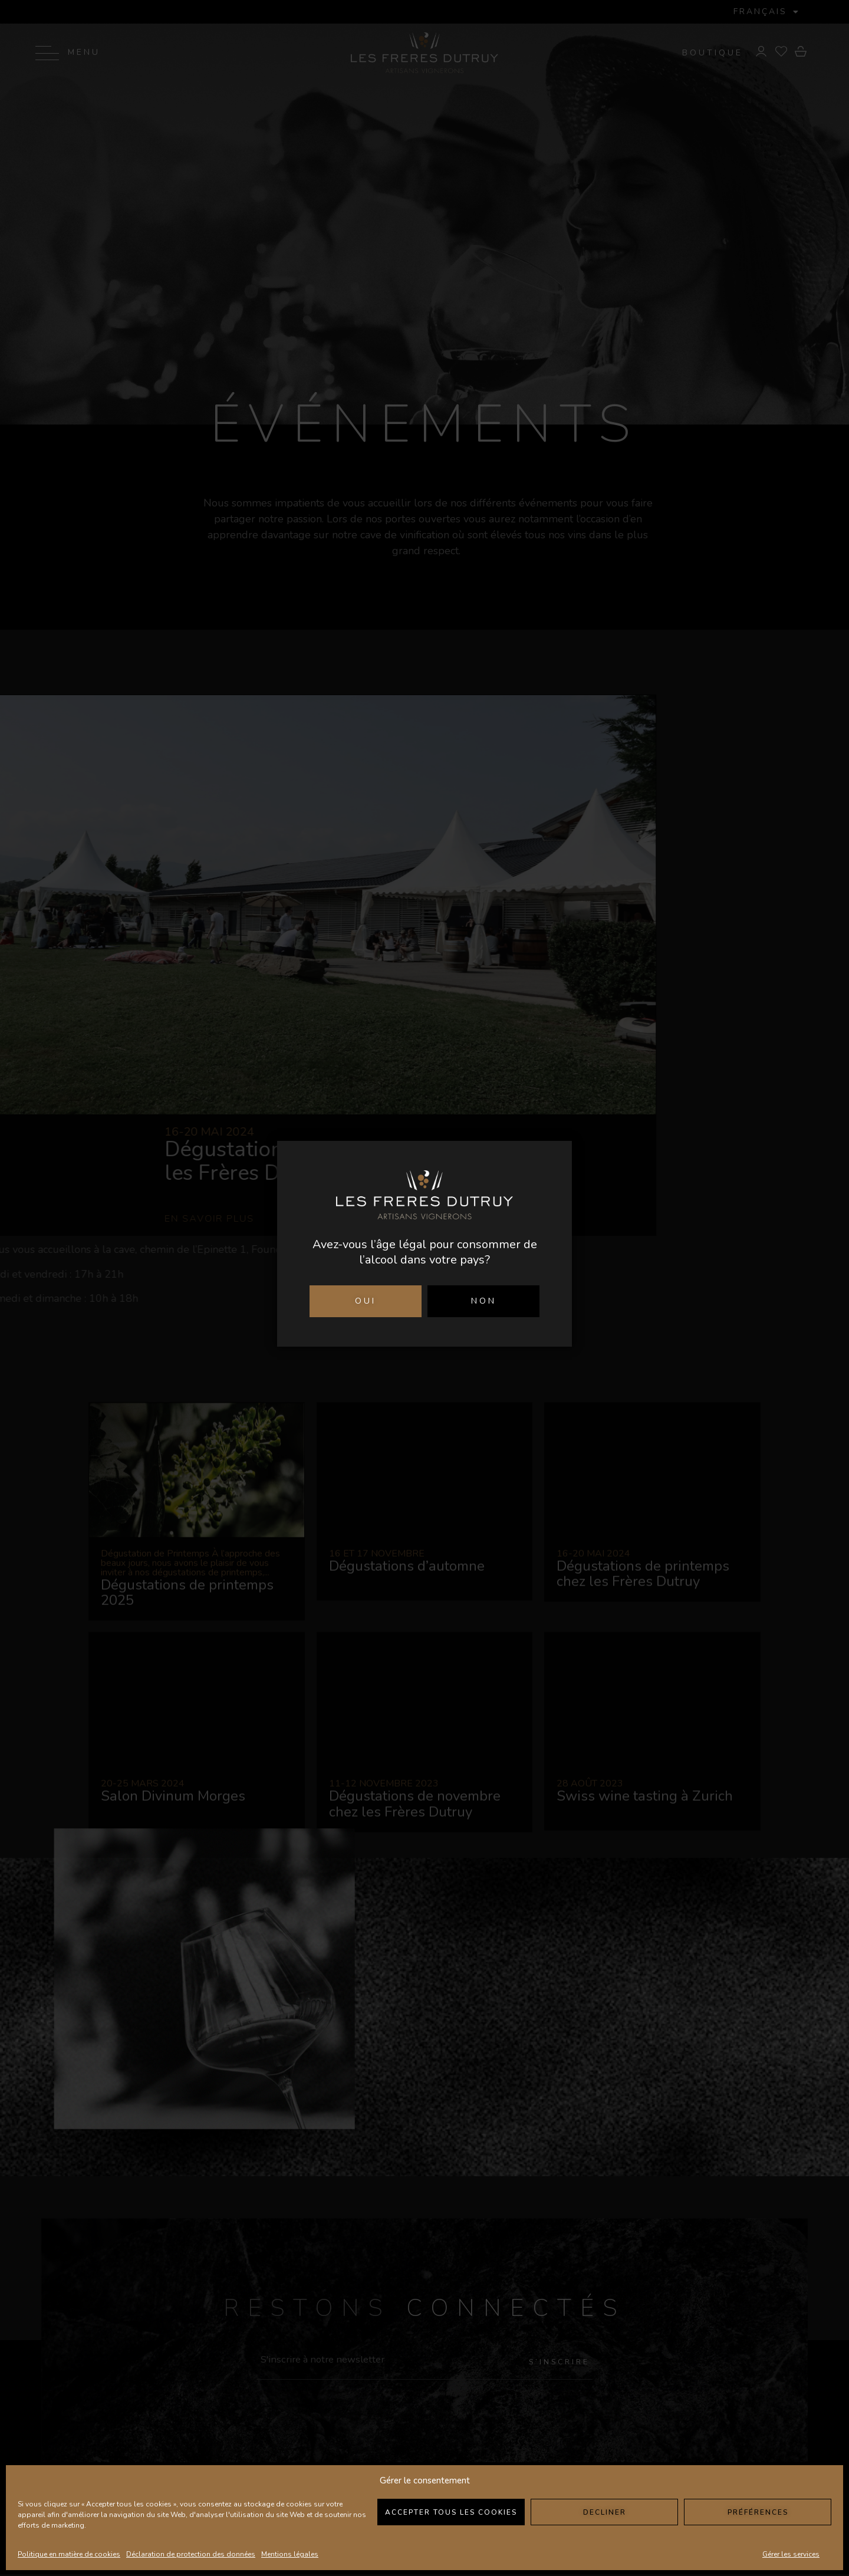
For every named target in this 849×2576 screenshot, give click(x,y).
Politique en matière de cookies (69, 2554)
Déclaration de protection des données (190, 2554)
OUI (365, 1301)
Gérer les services (791, 2554)
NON (483, 1301)
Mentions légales (289, 2554)
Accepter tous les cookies (451, 2512)
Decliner (604, 2512)
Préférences (758, 2512)
